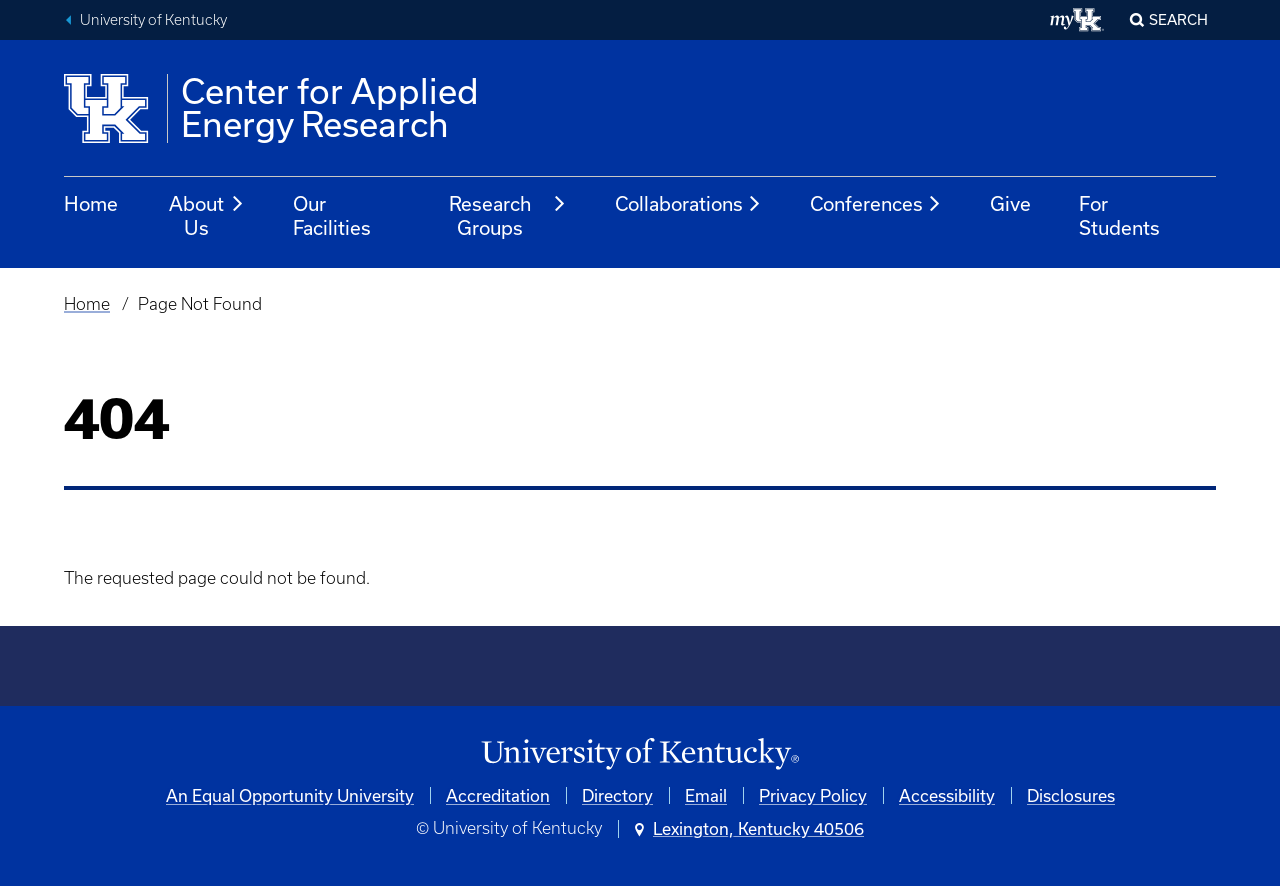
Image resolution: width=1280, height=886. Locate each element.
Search (1178, 19)
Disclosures (1071, 795)
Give (1010, 203)
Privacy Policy (813, 795)
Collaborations (688, 204)
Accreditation (498, 795)
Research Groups (508, 215)
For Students (1119, 215)
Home (91, 203)
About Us (207, 215)
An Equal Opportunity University (290, 795)
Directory (617, 795)
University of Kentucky (153, 20)
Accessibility (947, 795)
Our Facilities (332, 215)
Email (706, 795)
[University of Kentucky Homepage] (640, 754)
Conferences (876, 204)
